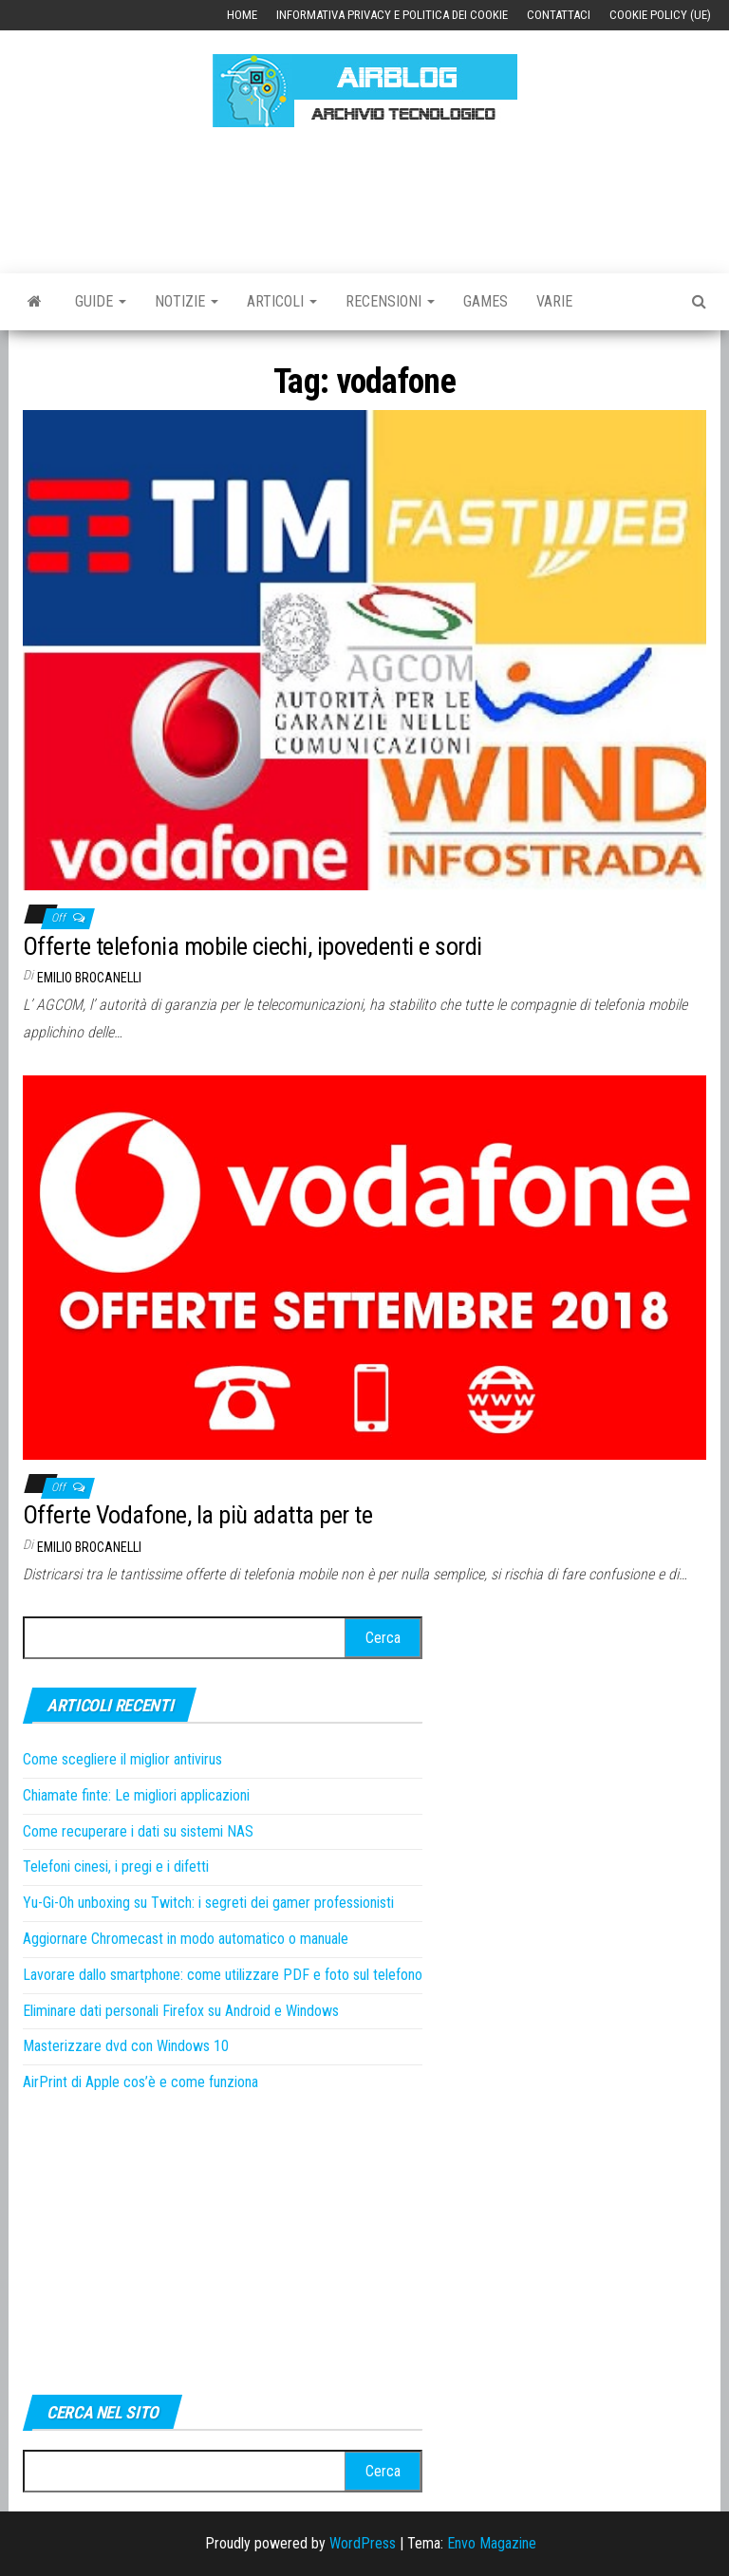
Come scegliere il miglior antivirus (122, 1759)
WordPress (362, 2543)
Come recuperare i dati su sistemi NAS (138, 1831)
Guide (100, 301)
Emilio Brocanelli (89, 977)
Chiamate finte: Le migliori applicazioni (136, 1795)
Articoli (282, 301)
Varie (554, 301)
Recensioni (390, 301)
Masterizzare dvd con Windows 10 (126, 2046)
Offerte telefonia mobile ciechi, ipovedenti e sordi (252, 946)
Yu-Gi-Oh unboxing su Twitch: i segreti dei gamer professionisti (208, 1903)
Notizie (186, 301)
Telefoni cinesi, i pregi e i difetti (116, 1866)
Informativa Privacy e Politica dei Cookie (392, 15)
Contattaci (558, 15)
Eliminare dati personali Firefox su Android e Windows (181, 2011)
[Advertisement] (368, 197)
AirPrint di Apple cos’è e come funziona (140, 2082)
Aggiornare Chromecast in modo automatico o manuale (185, 1939)
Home (242, 15)
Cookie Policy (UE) (660, 15)
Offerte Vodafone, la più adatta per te (197, 1515)
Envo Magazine (491, 2543)
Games (485, 301)
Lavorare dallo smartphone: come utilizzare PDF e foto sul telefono (222, 1975)
